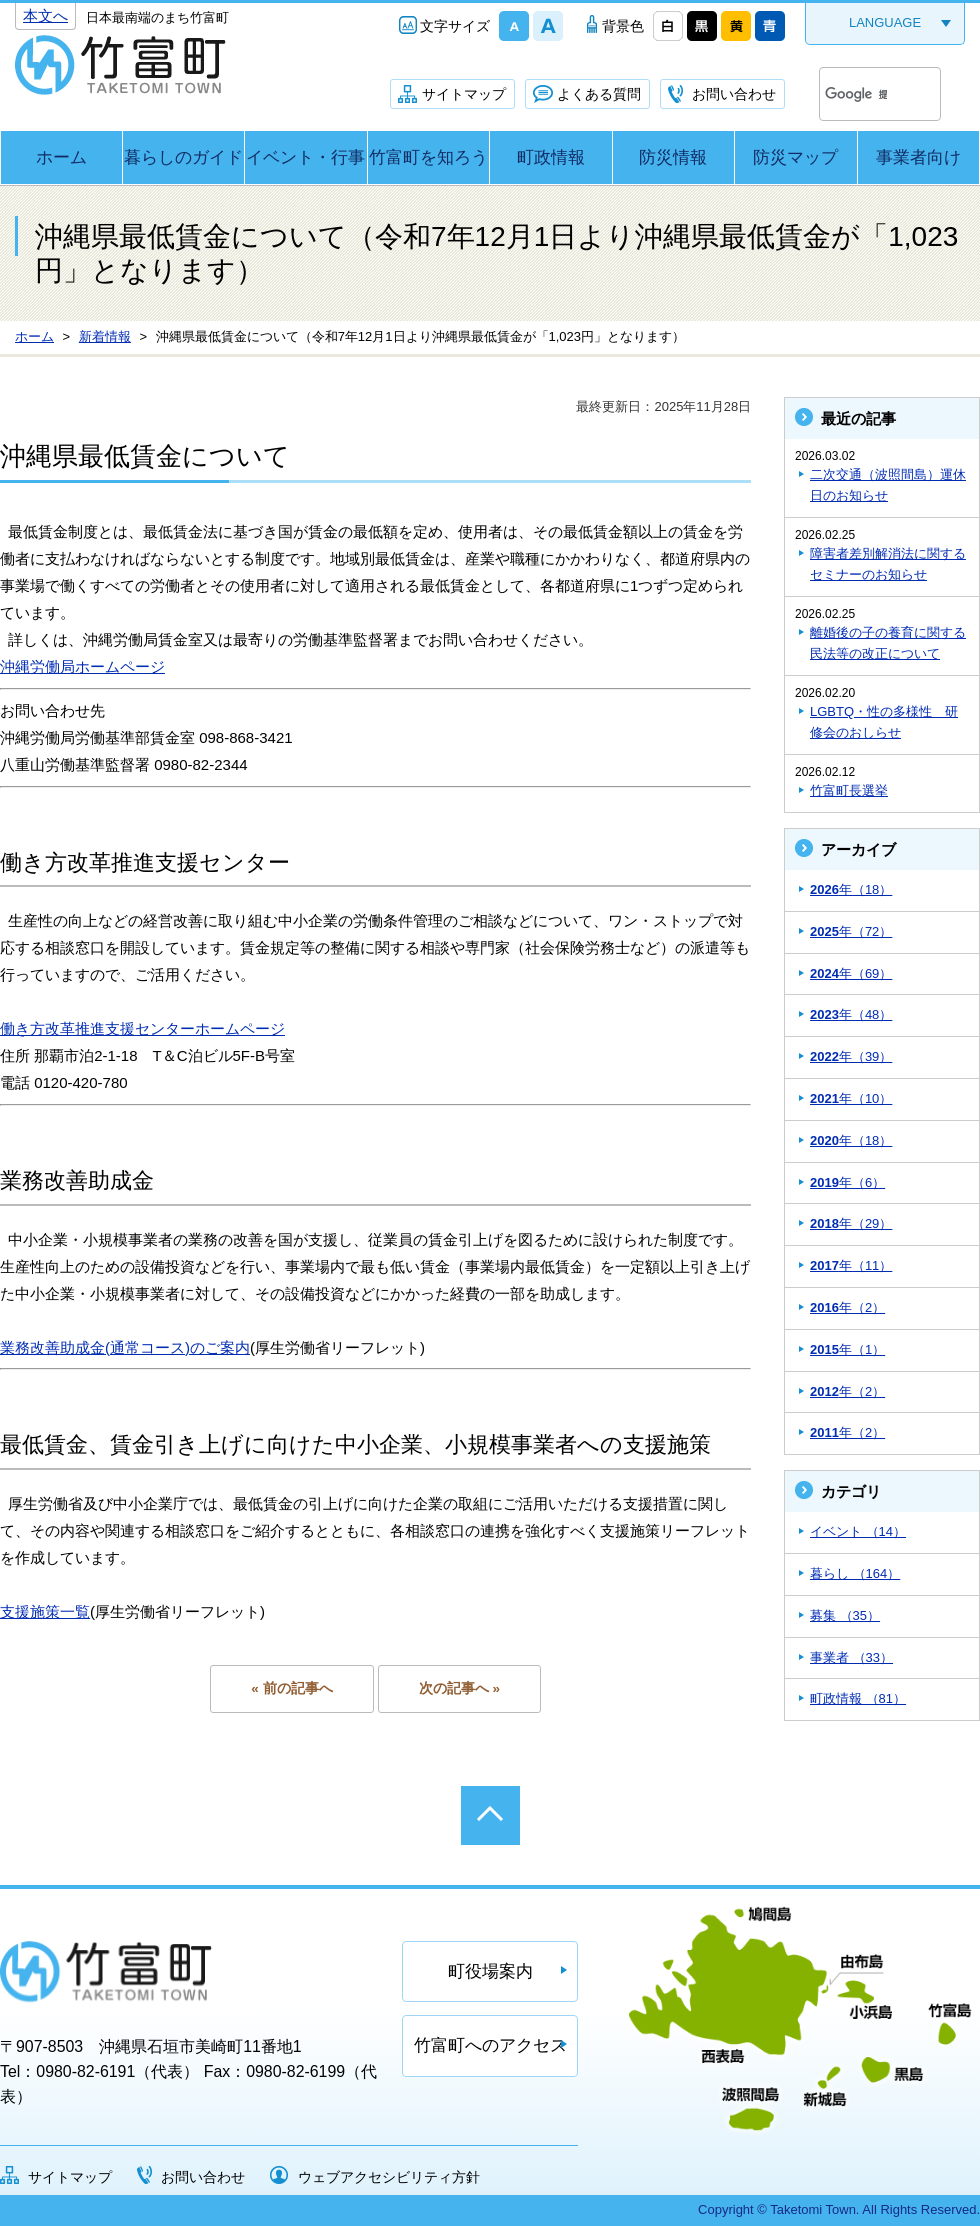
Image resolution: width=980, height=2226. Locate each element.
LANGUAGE (885, 22)
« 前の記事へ (291, 1688)
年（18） (851, 889)
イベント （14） (858, 1531)
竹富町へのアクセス (490, 2045)
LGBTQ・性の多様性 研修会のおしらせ (884, 722)
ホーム (61, 157)
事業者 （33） (851, 1657)
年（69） (851, 973)
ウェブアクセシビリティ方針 (389, 2177)
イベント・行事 (305, 157)
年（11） (851, 1265)
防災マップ (795, 157)
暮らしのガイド (183, 157)
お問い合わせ (734, 94)
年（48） (851, 1014)
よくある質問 (599, 94)
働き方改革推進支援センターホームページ (142, 1028)
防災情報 (673, 157)
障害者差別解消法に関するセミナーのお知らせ (888, 564)
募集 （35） (845, 1615)
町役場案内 (490, 1971)
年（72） (851, 931)
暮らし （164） (855, 1573)
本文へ (45, 15)
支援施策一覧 (45, 1611)
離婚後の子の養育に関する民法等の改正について (888, 643)
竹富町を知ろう (428, 157)
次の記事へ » (459, 1688)
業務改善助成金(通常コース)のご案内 (125, 1347)
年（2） (847, 1307)
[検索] (856, 94)
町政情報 (551, 157)
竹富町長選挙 (849, 790)
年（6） (847, 1182)
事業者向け (918, 157)
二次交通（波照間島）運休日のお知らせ (888, 485)
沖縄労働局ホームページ (82, 666)
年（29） (851, 1223)
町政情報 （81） (858, 1698)
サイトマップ (464, 94)
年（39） (851, 1056)
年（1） (847, 1349)
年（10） (851, 1098)
